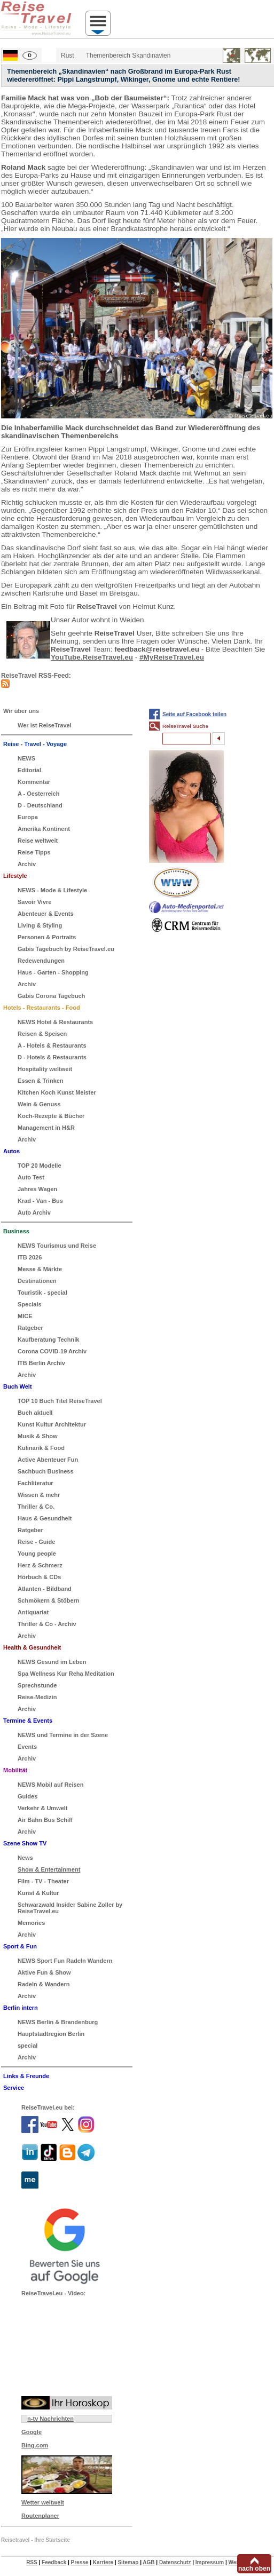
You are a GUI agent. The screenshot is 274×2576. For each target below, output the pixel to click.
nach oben (254, 2568)
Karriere (103, 2562)
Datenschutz (175, 2562)
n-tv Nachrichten (50, 2418)
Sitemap (128, 2562)
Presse (80, 2562)
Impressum (209, 2562)
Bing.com (34, 2445)
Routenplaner (40, 2515)
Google (31, 2432)
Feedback (54, 2562)
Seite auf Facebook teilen (194, 714)
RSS (31, 2562)
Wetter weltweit (42, 2502)
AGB (148, 2562)
